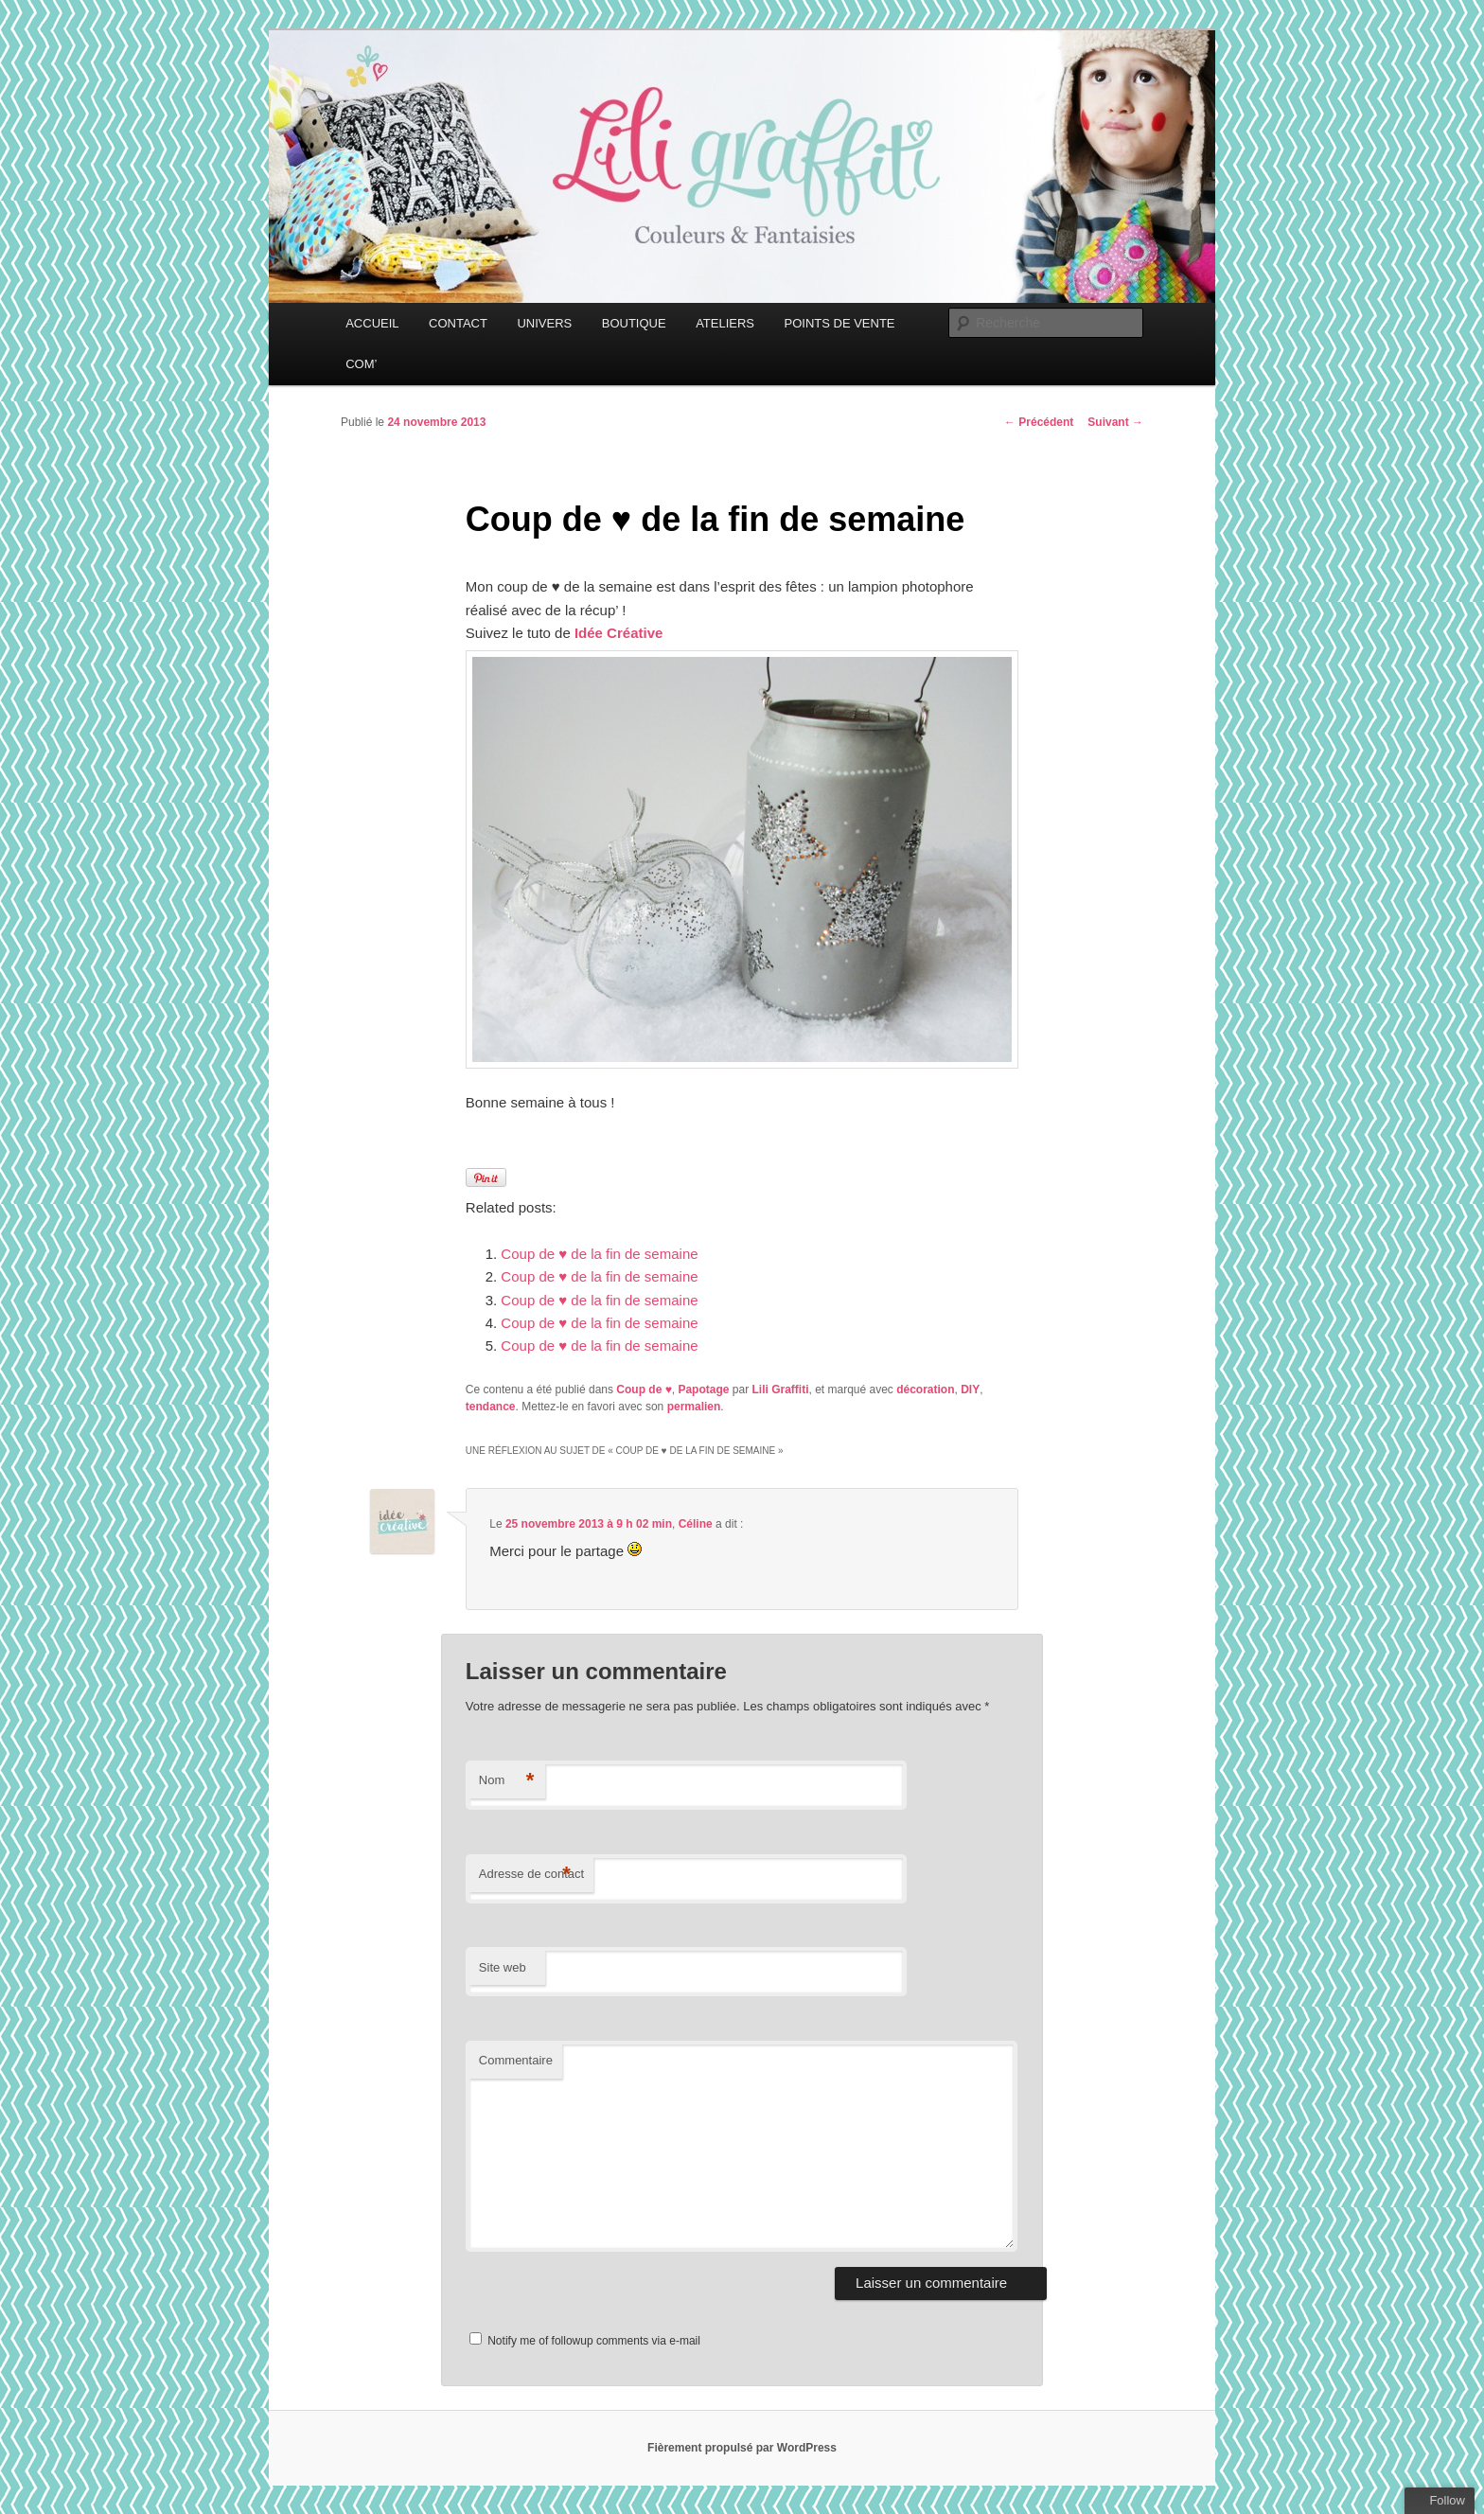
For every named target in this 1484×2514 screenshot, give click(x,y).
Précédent (1038, 422)
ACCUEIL (371, 323)
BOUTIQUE (634, 323)
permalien (694, 1406)
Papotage (703, 1389)
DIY (970, 1389)
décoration (925, 1389)
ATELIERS (725, 323)
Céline (696, 1524)
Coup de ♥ (643, 1389)
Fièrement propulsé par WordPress (742, 2447)
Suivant (1115, 422)
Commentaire (516, 2060)
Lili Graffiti (779, 1389)
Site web (502, 1967)
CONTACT (458, 323)
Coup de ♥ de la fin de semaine (599, 1254)
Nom (507, 1781)
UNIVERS (544, 323)
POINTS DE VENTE (840, 323)
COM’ (361, 364)
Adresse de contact (531, 1874)
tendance (491, 1406)
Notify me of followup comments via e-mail (593, 2340)
